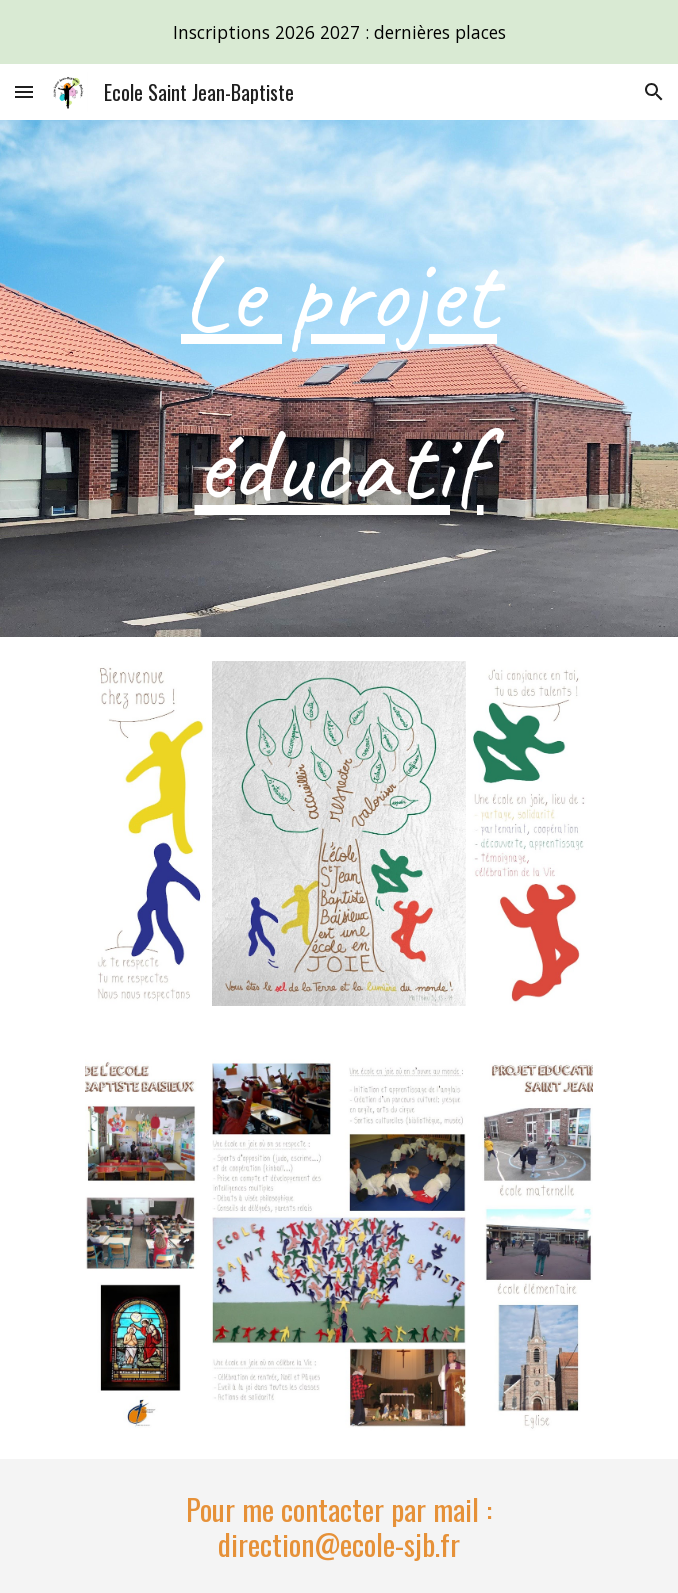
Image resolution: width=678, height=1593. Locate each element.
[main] (338, 378)
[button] (24, 91)
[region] (339, 32)
